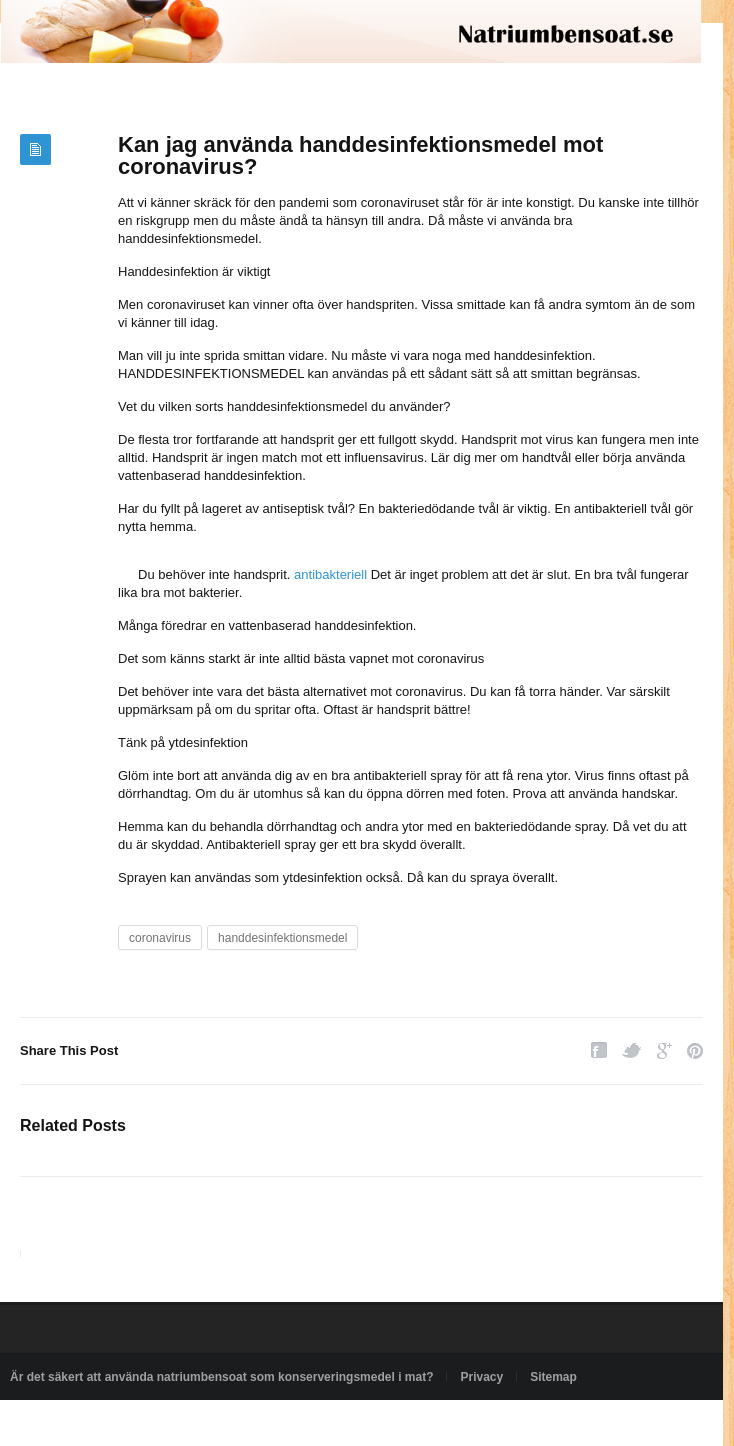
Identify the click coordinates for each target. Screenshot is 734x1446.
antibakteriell (330, 574)
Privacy (481, 1377)
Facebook (599, 1050)
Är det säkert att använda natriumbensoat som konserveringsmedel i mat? (221, 1377)
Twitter (632, 1050)
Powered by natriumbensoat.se (92, 1423)
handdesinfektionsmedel (282, 938)
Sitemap (553, 1377)
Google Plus (664, 1050)
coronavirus (160, 938)
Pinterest (695, 1050)
